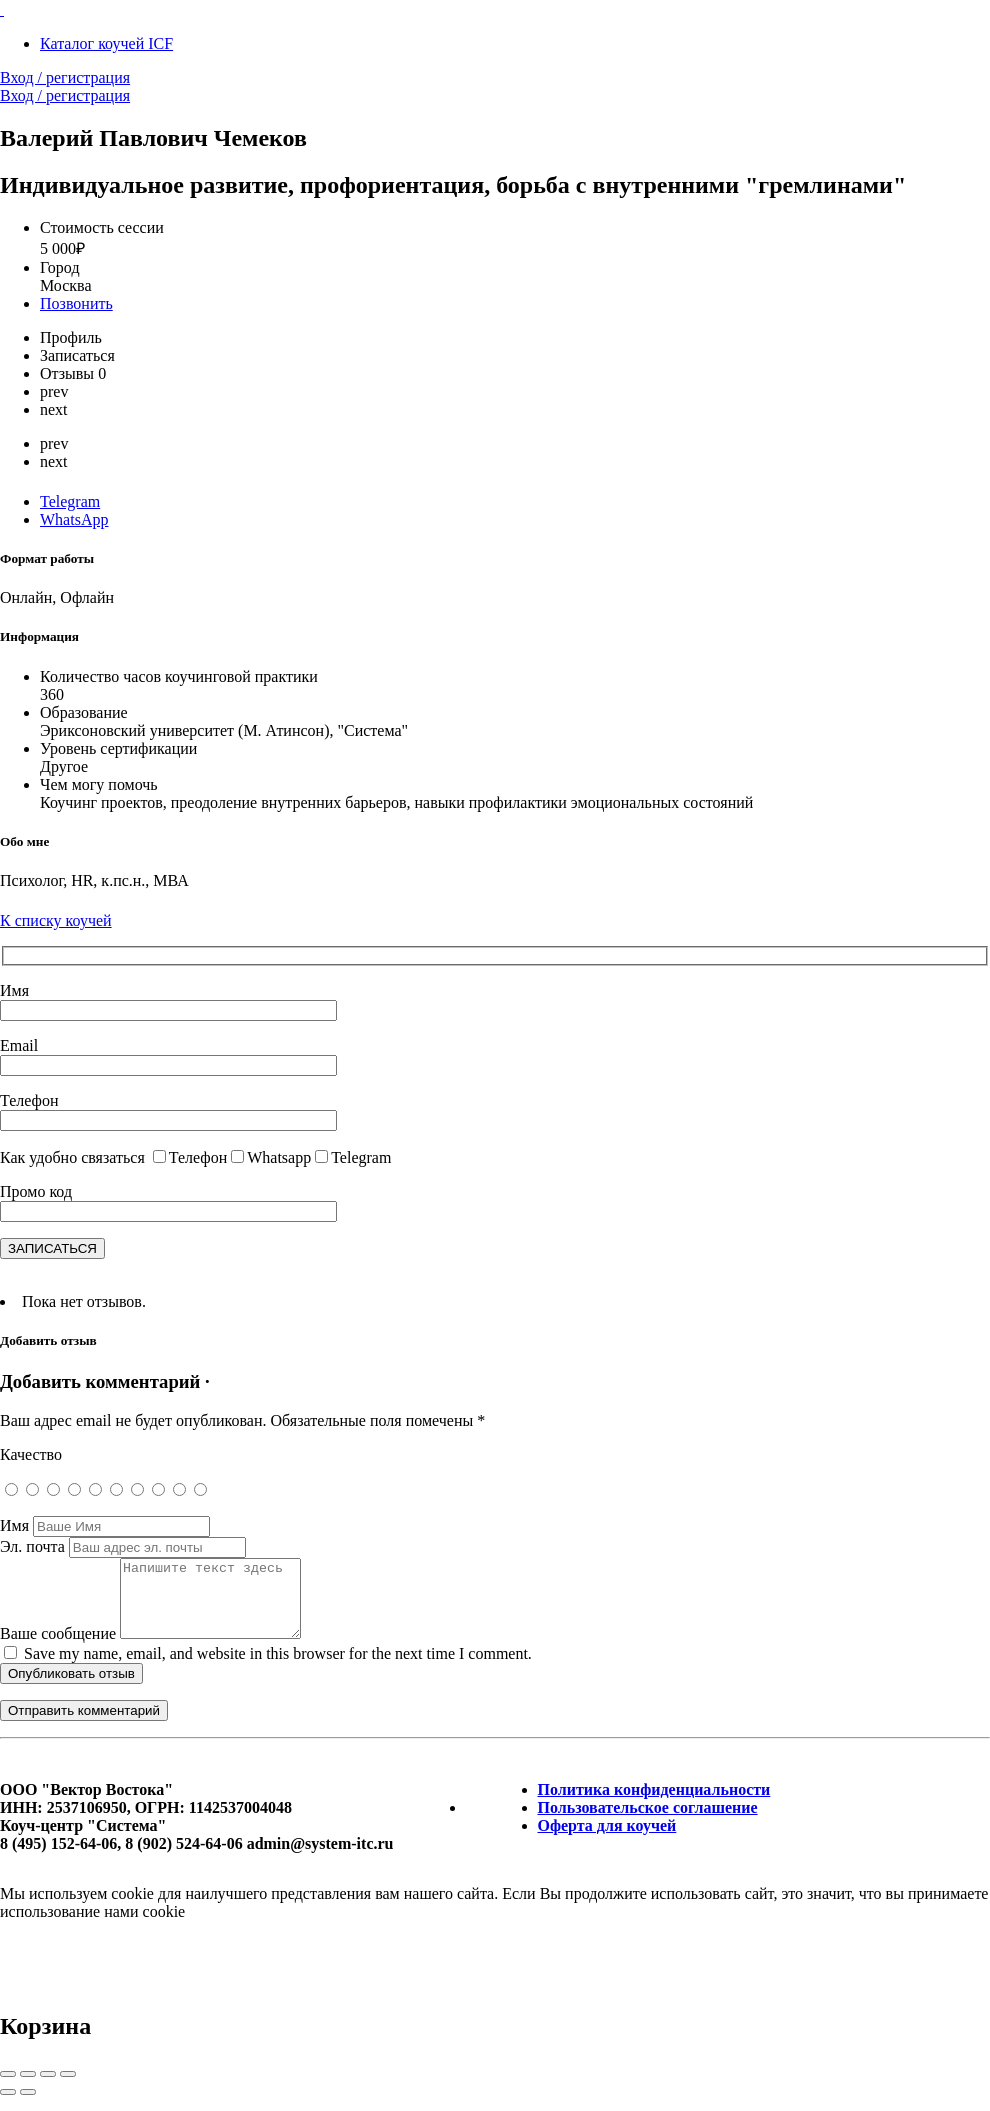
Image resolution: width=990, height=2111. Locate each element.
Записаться (77, 355)
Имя (14, 1525)
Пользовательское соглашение (648, 1822)
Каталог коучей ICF (106, 43)
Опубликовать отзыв (71, 1688)
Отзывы (73, 373)
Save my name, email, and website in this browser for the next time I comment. (278, 1668)
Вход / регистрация (65, 77)
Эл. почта (32, 1546)
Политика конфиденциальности (654, 1804)
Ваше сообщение (58, 1648)
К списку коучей (56, 920)
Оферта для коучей (607, 1840)
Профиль (71, 337)
